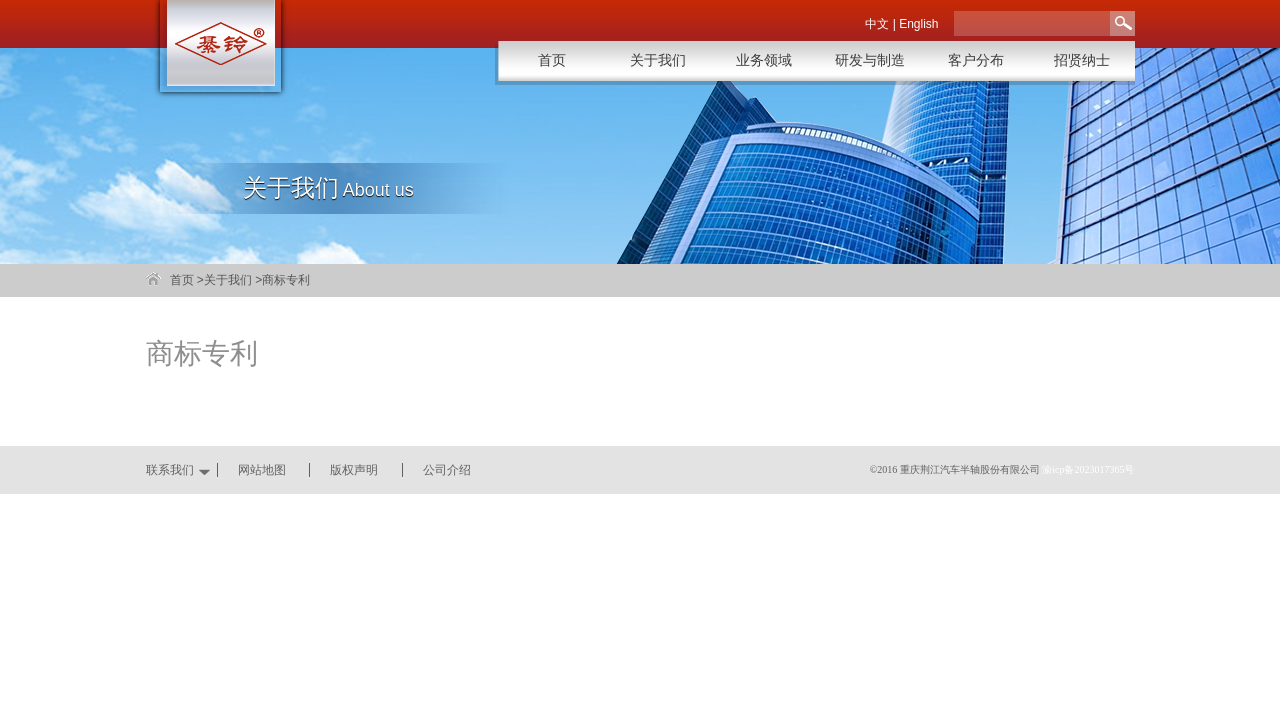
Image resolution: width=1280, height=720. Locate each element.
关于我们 (658, 60)
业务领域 (764, 60)
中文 (877, 24)
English (918, 24)
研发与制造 (870, 60)
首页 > (187, 280)
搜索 (1122, 23)
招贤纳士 (1082, 60)
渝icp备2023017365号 (1088, 469)
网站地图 (262, 470)
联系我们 (170, 470)
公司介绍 (447, 470)
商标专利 (286, 280)
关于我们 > (233, 280)
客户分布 (976, 60)
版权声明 (354, 470)
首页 (552, 60)
